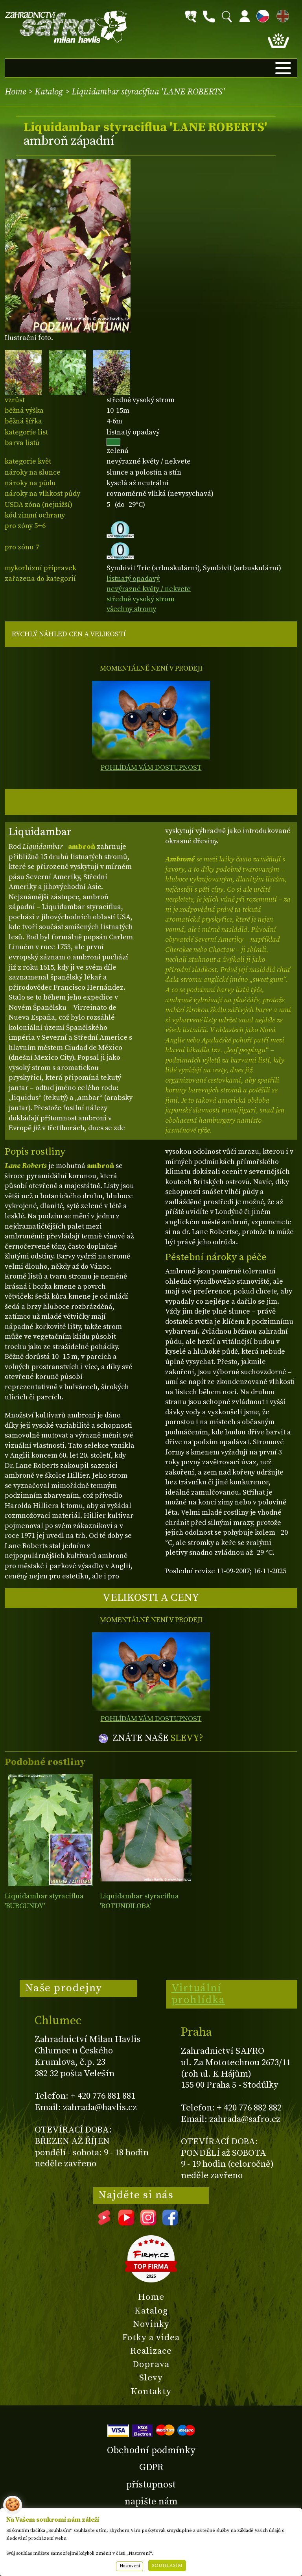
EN (281, 14)
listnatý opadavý (133, 578)
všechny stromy (131, 609)
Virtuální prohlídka (198, 1994)
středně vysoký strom (141, 599)
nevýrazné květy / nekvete (149, 588)
